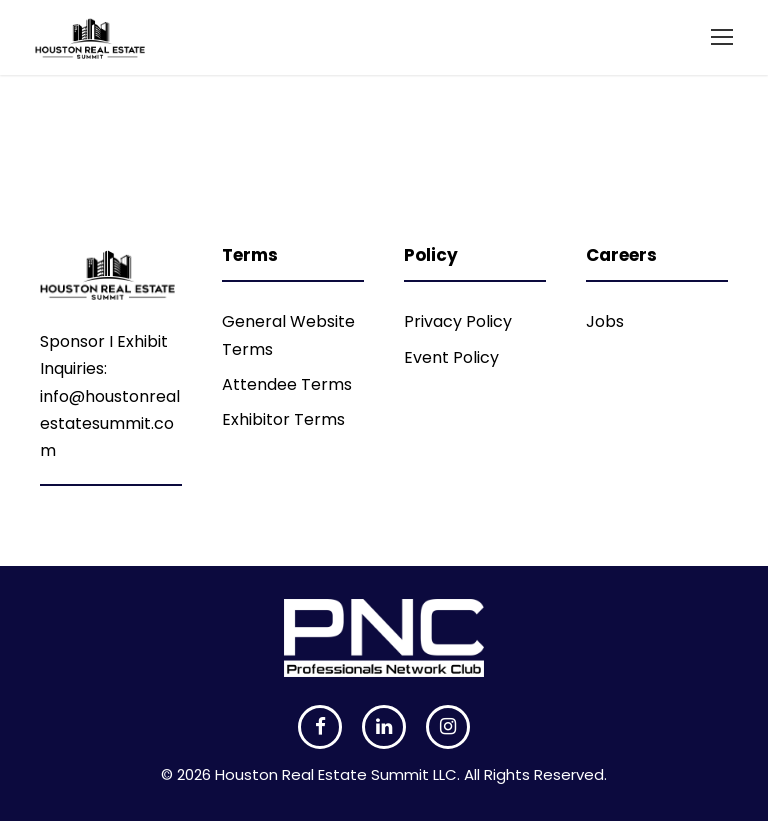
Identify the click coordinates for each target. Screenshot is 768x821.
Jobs (605, 321)
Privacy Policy (458, 321)
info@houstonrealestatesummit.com (110, 423)
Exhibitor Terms (283, 419)
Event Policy (451, 357)
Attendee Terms (287, 384)
